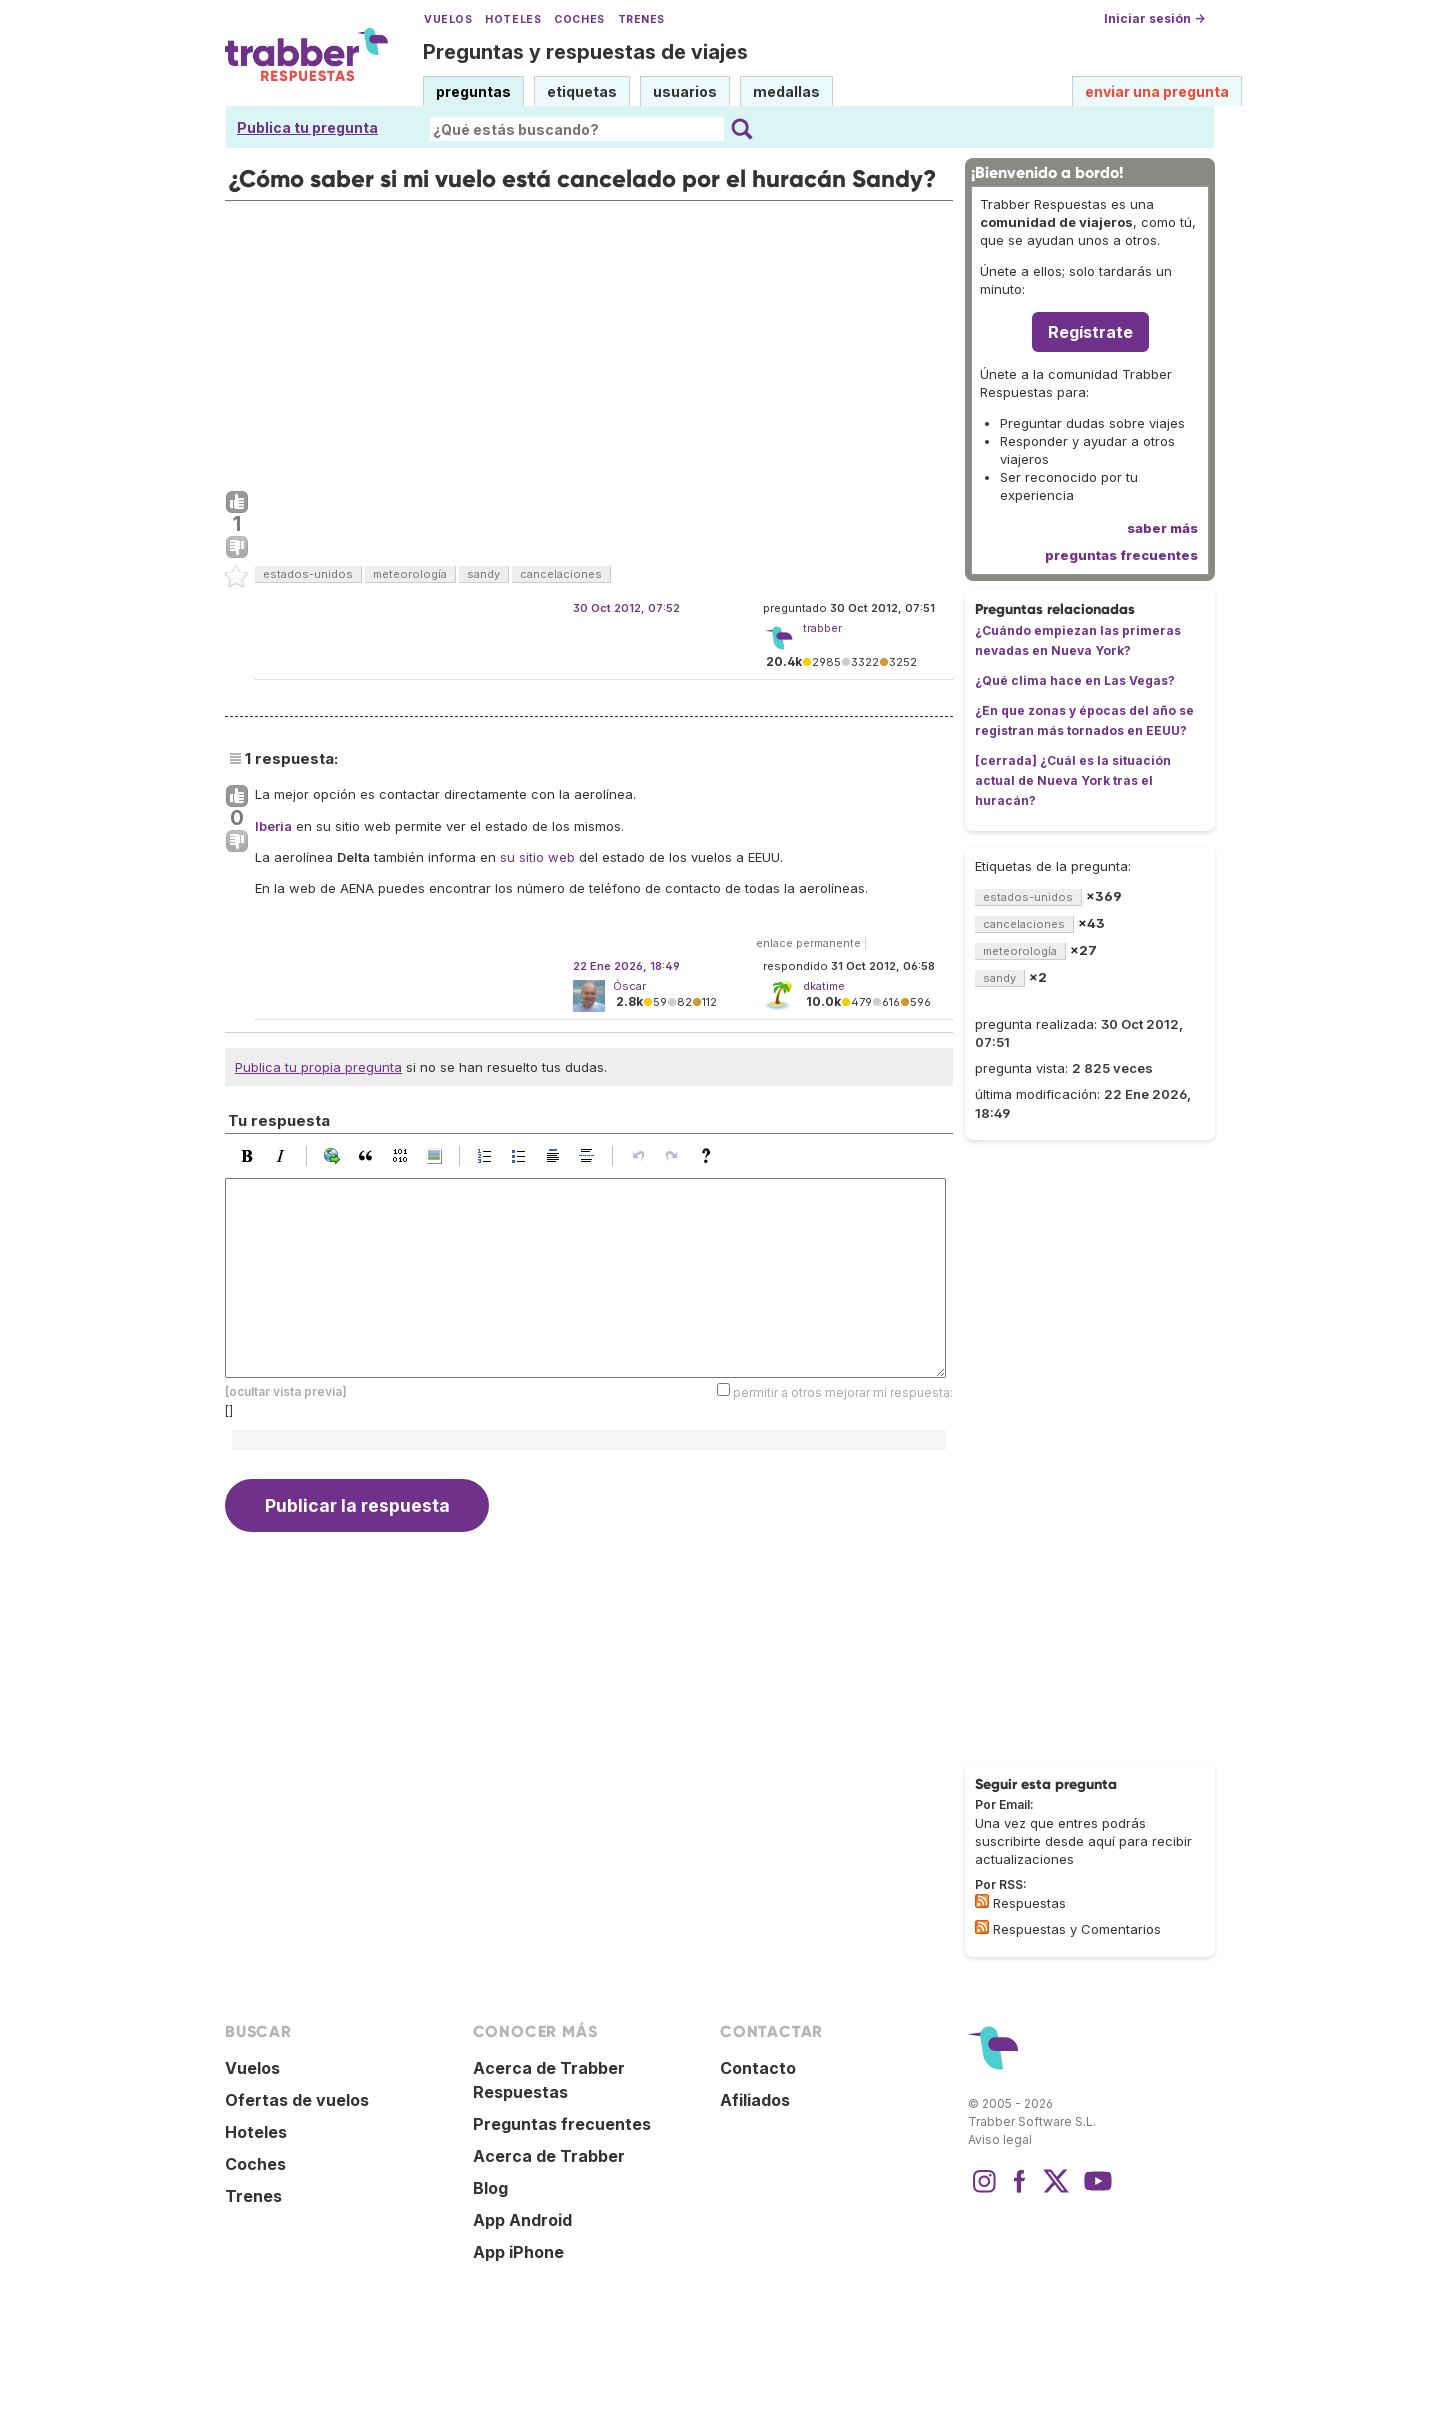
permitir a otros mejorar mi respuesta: (843, 1392)
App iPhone (518, 2252)
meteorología (410, 574)
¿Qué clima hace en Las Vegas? (1075, 680)
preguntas (473, 91)
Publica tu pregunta (307, 127)
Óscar (629, 986)
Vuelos (448, 19)
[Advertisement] (589, 341)
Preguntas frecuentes (562, 2124)
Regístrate (1090, 332)
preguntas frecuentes (1121, 555)
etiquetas (582, 91)
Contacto (758, 2068)
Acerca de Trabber (549, 2156)
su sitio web (537, 857)
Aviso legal (1000, 2139)
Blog (490, 2188)
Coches (579, 19)
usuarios (685, 91)
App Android (522, 2220)
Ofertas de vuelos (297, 2100)
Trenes (641, 19)
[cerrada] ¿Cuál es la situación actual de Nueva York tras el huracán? (1073, 780)
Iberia (273, 826)
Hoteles (513, 19)
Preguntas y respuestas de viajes (585, 52)
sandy (483, 574)
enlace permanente (808, 943)
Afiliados (755, 2100)
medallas (786, 91)
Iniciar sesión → (1154, 18)
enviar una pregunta (1157, 91)
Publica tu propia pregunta (318, 1067)
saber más (1162, 528)
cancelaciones (561, 574)
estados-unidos (308, 574)
